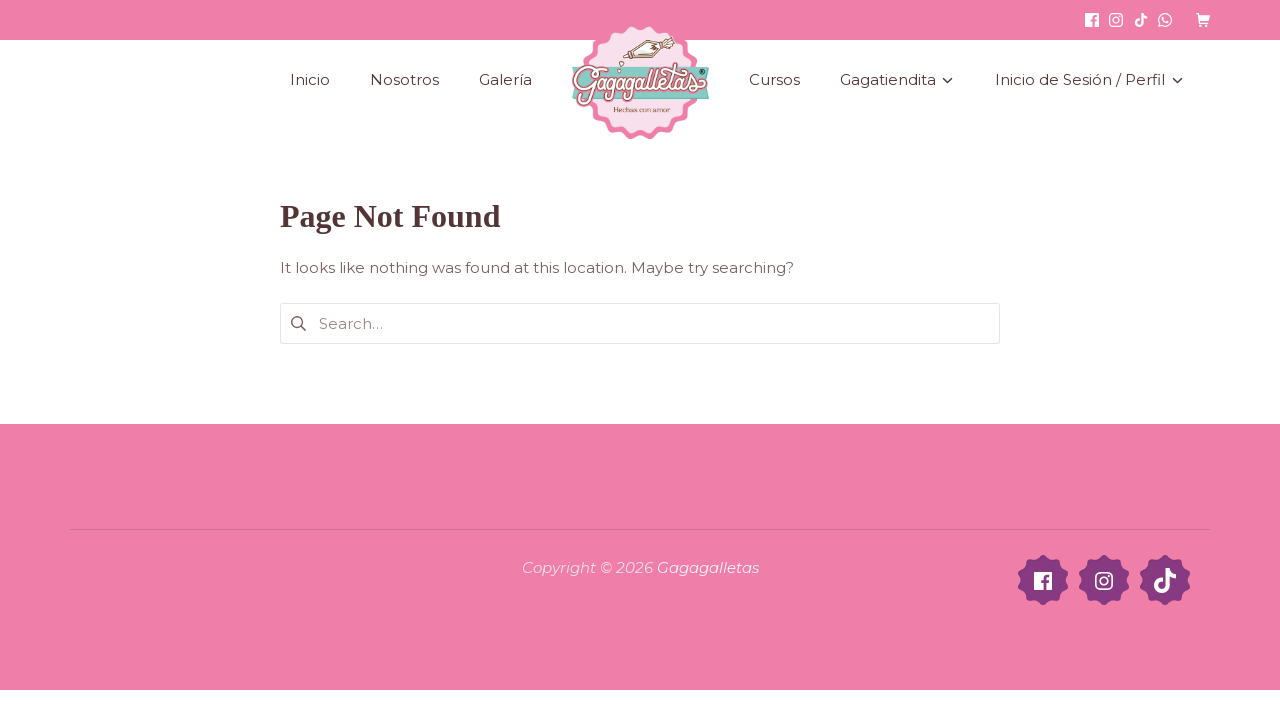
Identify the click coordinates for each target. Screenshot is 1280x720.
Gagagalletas (708, 567)
